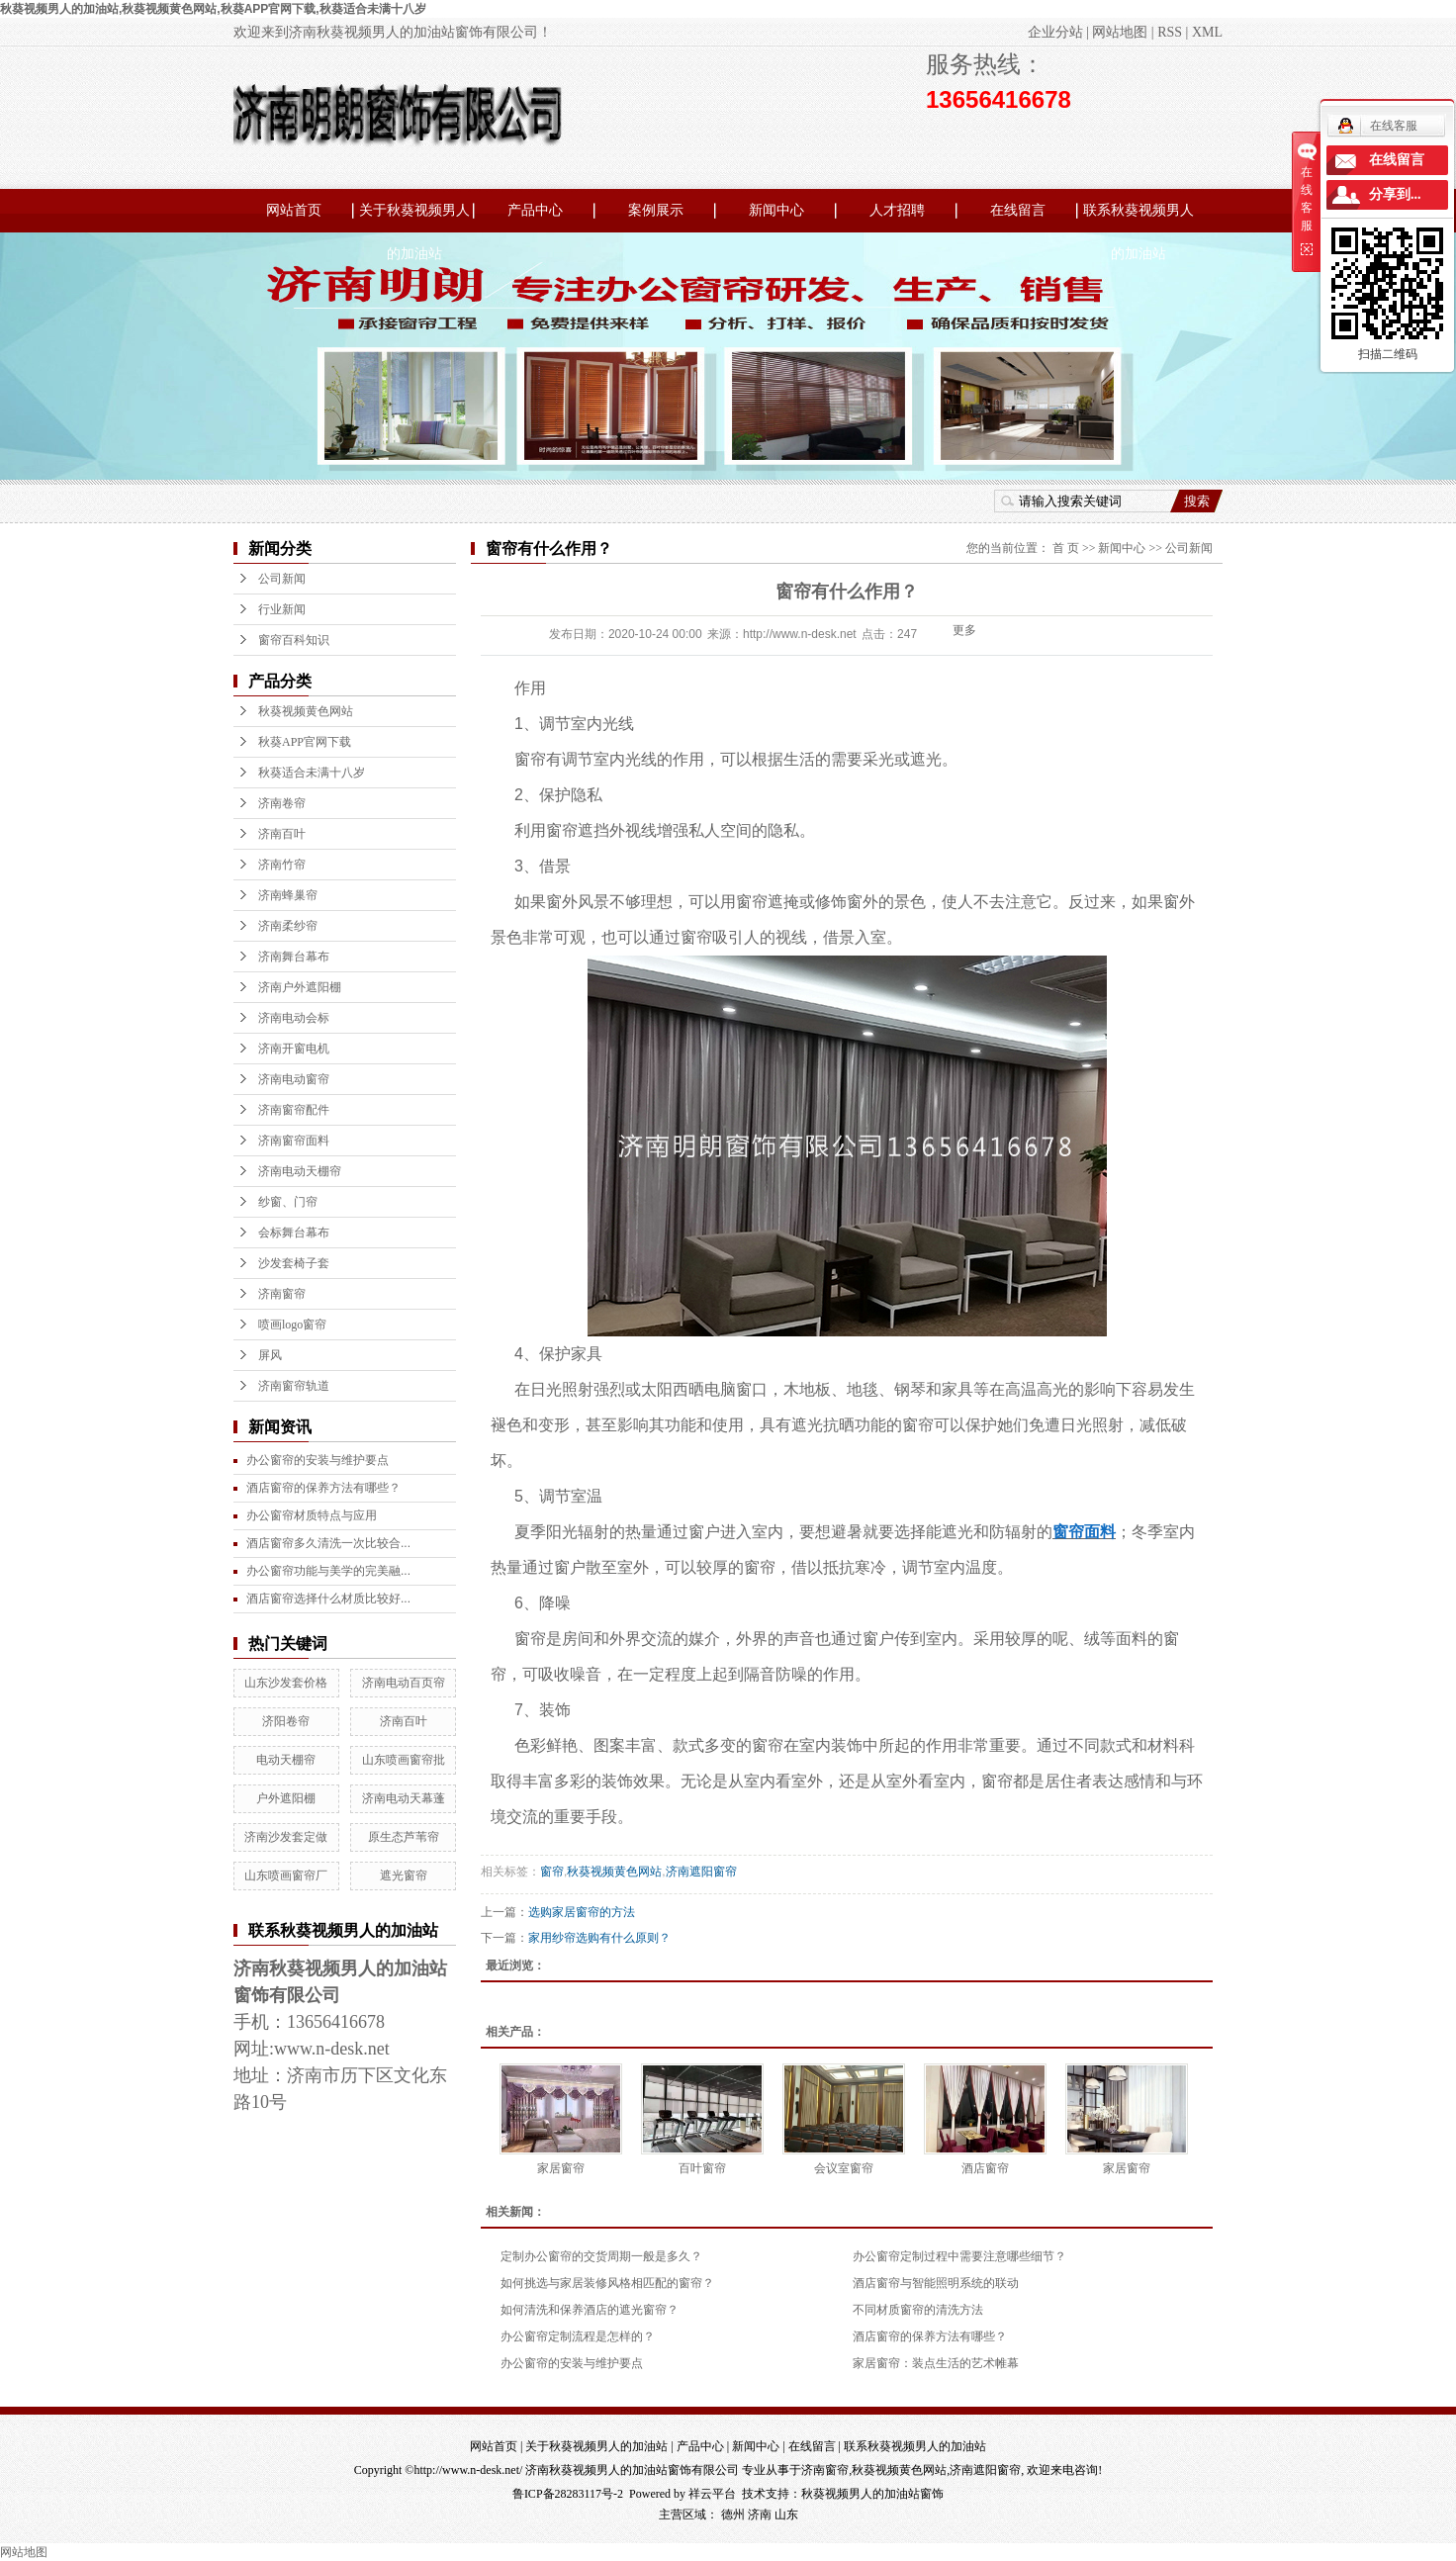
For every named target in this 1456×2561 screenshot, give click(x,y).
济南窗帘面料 (293, 1140)
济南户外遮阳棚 (299, 987)
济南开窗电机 (293, 1048)
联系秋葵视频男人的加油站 (1138, 217)
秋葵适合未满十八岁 (311, 772)
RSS (1169, 32)
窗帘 (552, 1871)
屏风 (270, 1355)
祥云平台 (712, 2494)
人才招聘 (897, 210)
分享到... (1395, 194)
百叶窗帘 (702, 2168)
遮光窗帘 (403, 1875)
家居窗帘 (561, 2168)
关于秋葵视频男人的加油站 (414, 217)
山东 (786, 2514)
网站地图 (1119, 32)
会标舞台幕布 (293, 1232)
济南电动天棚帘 (299, 1171)
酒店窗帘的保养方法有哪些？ (323, 1488)
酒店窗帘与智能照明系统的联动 (936, 2283)
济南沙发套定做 (285, 1837)
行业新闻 (282, 609)
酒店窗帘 (985, 2168)
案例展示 (655, 210)
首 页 (1065, 548)
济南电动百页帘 (403, 1683)
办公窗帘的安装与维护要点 (317, 1460)
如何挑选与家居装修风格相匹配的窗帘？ (607, 2283)
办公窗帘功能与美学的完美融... (328, 1571)
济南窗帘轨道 (293, 1386)
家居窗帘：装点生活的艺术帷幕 (936, 2363)
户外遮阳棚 (286, 1798)
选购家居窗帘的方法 (581, 1912)
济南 (760, 2514)
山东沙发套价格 (285, 1683)
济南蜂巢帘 (288, 895)
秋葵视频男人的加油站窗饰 (872, 2494)
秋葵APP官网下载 (304, 742)
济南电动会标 (293, 1018)
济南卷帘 (282, 803)
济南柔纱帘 (288, 926)
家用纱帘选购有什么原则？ (599, 1938)
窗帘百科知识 (293, 640)
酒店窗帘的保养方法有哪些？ (930, 2336)
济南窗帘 (282, 1294)
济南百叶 (282, 834)
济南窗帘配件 (293, 1110)
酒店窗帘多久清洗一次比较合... (328, 1543)
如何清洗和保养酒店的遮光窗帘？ (589, 2310)
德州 (733, 2514)
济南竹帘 (282, 864)
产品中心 (535, 210)
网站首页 (293, 210)
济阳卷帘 (286, 1721)
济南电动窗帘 (293, 1079)
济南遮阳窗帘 (701, 1871)
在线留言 (1018, 210)
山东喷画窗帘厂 (285, 1875)
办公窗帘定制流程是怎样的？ (577, 2336)
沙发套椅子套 (293, 1263)
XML (1207, 32)
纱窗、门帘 (288, 1202)
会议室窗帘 (843, 2168)
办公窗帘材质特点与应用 (311, 1515)
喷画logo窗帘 (292, 1324)
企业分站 (1055, 32)
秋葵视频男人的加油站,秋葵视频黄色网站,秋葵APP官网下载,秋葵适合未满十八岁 (213, 9)
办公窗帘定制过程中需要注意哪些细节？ (959, 2256)
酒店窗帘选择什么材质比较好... (328, 1598)
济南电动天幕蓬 (403, 1798)
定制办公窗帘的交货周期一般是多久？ (601, 2256)
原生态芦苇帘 (403, 1837)
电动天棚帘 (286, 1760)
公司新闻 (282, 579)
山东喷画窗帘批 (403, 1760)
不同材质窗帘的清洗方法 (918, 2310)
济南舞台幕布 (293, 956)
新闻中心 (776, 210)
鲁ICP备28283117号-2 (567, 2494)
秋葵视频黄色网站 (305, 711)
